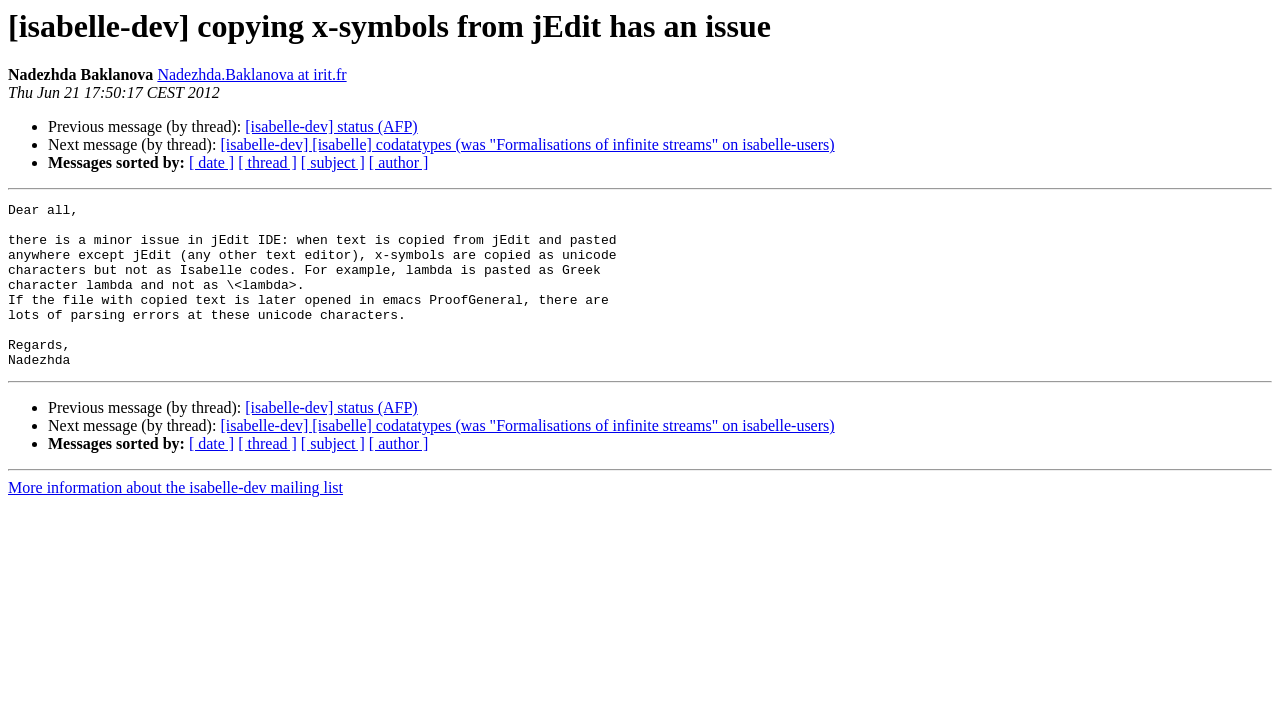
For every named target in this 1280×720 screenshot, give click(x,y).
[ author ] (399, 162)
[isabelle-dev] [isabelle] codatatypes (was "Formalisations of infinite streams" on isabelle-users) (527, 144)
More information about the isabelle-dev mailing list (175, 520)
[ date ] (211, 162)
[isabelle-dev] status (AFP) (331, 126)
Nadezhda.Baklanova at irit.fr (251, 74)
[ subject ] (333, 162)
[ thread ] (267, 162)
